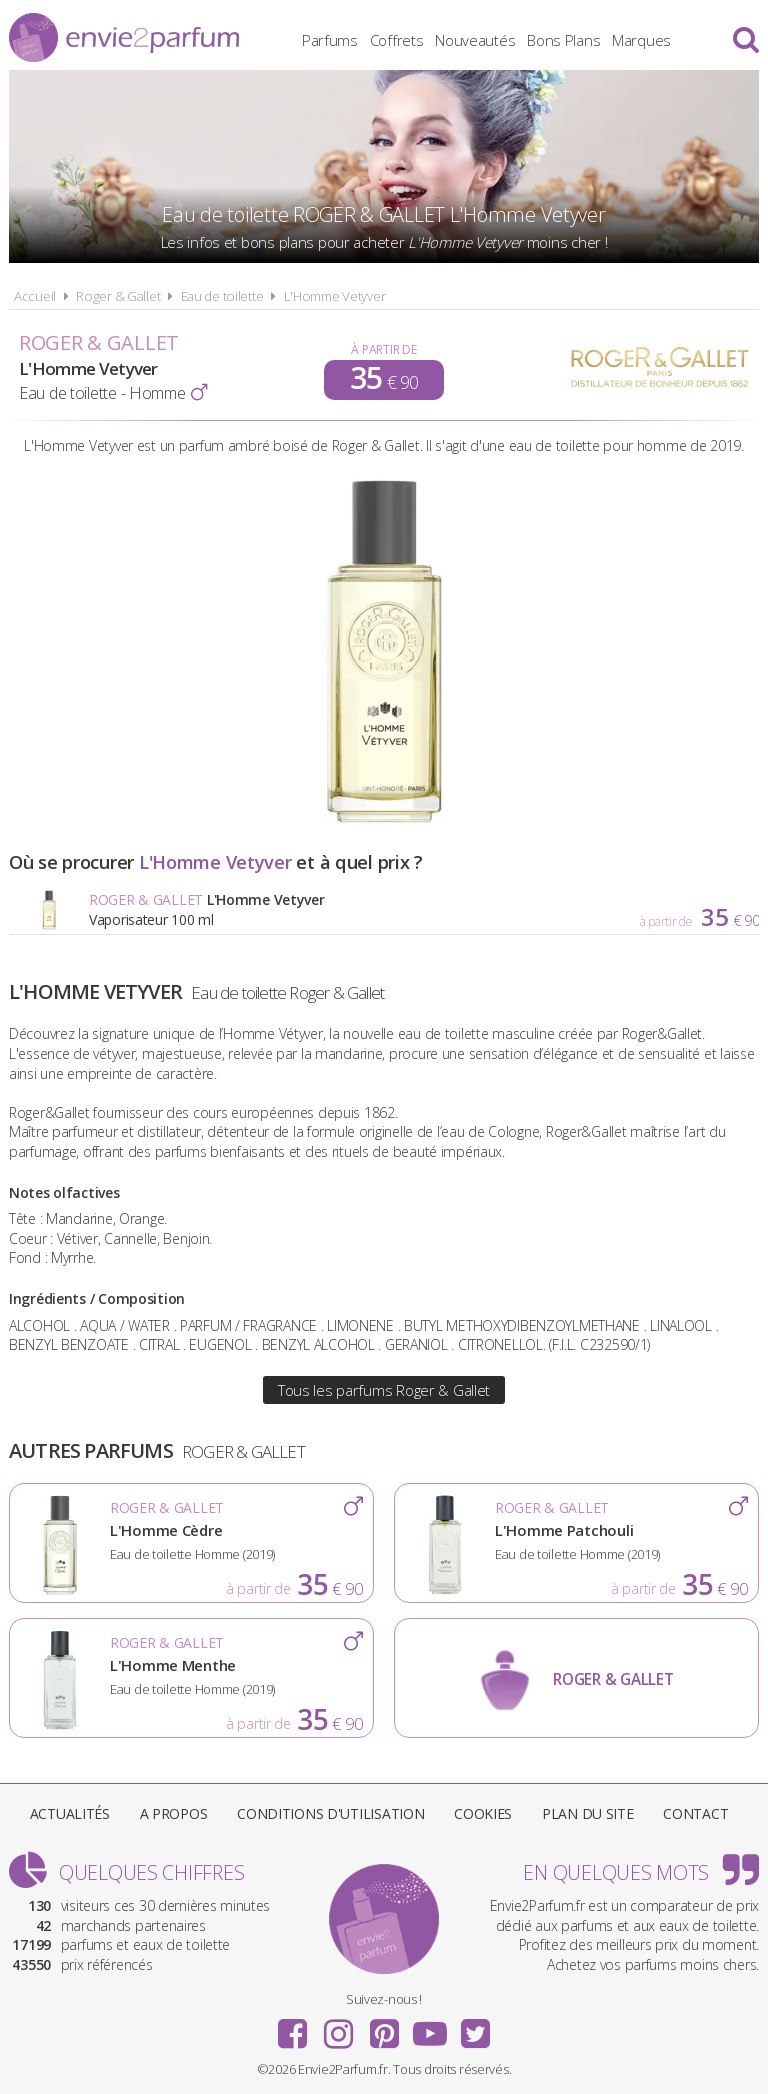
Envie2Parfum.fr (124, 37)
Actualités (70, 1813)
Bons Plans (563, 40)
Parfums (330, 40)
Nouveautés (475, 40)
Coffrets (397, 40)
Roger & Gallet (118, 296)
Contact (695, 1813)
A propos (174, 1813)
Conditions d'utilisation (330, 1813)
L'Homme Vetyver (335, 296)
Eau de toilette (222, 296)
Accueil (35, 296)
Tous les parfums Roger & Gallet (384, 1390)
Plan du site (588, 1813)
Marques (641, 40)
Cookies (483, 1813)
